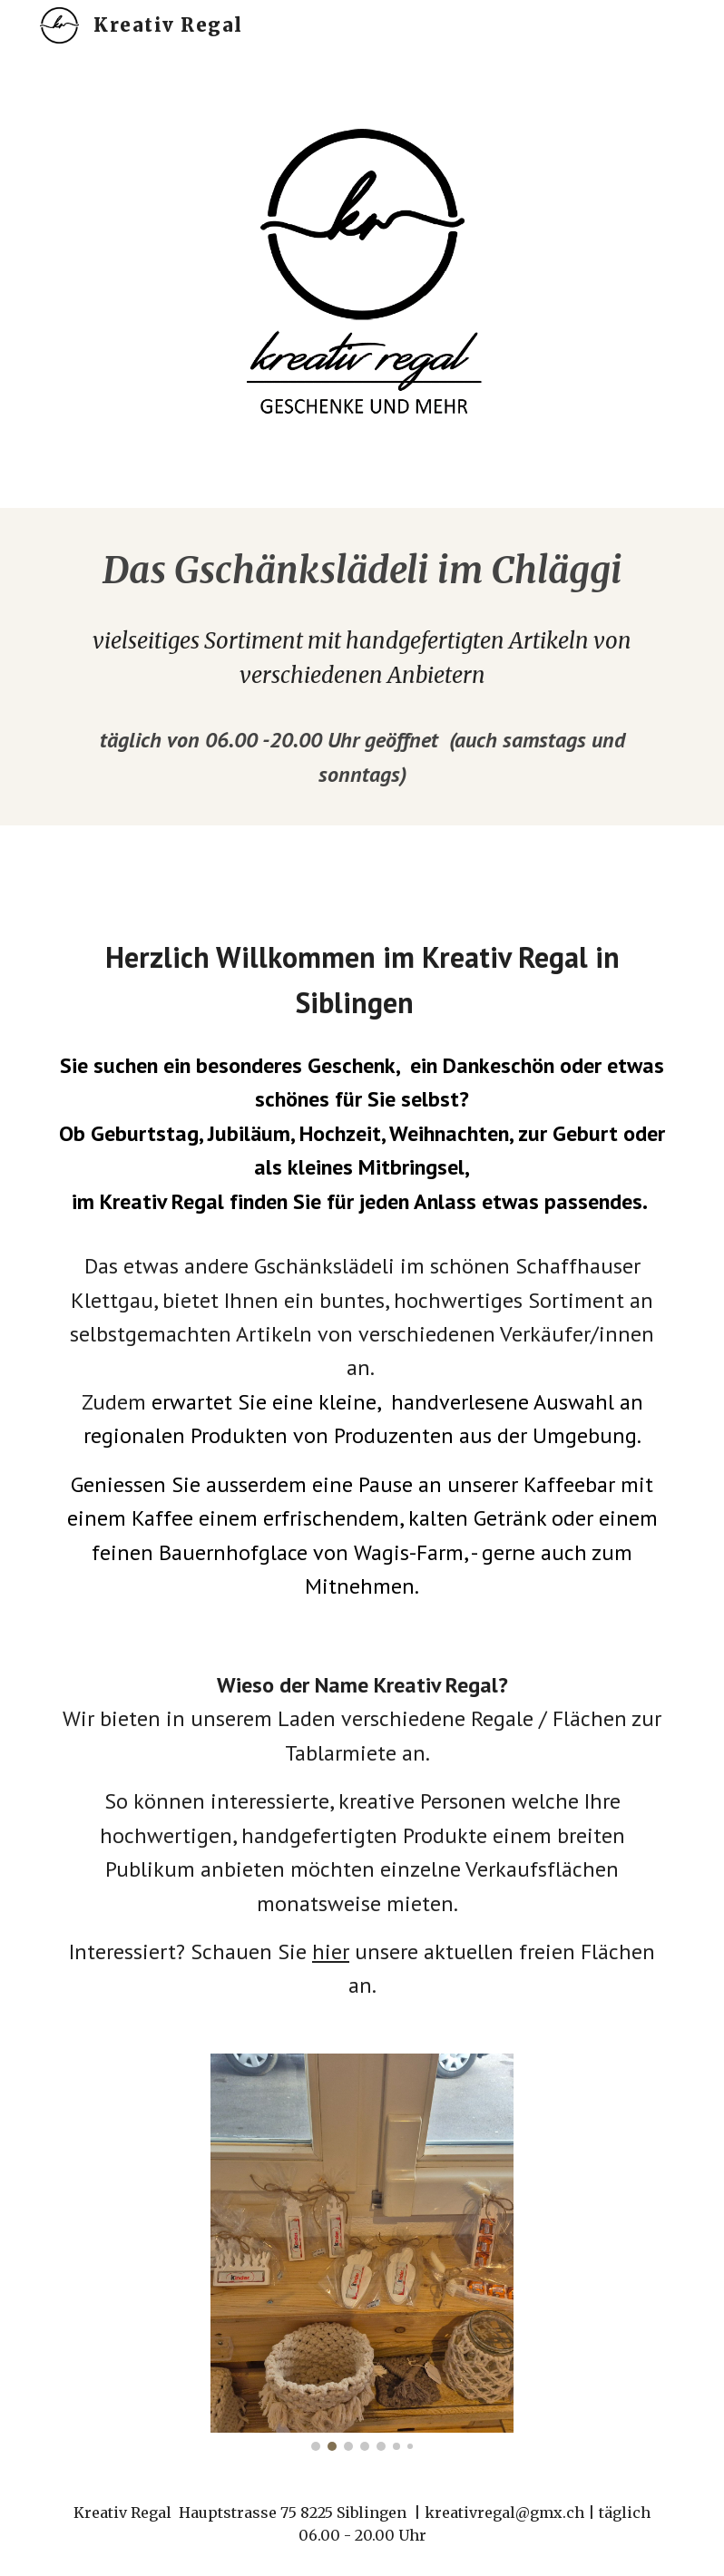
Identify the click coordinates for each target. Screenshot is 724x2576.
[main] (362, 570)
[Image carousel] (361, 2252)
